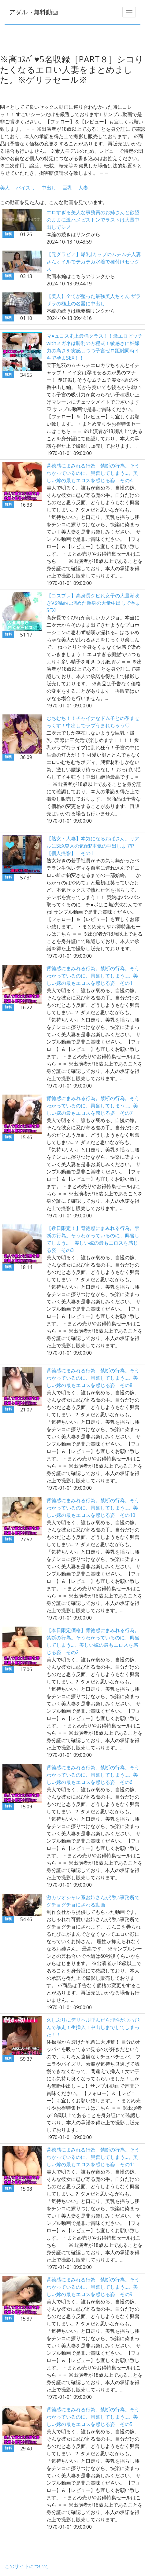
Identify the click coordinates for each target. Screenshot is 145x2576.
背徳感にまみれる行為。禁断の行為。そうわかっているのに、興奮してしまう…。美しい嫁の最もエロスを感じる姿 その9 (92, 2287)
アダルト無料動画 (33, 12)
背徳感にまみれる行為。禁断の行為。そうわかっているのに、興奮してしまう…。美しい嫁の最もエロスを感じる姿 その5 (92, 2416)
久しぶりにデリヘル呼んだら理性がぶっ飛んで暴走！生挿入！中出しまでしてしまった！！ (92, 2027)
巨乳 (67, 187)
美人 (5, 187)
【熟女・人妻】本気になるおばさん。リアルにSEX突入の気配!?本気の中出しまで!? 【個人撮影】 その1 (92, 846)
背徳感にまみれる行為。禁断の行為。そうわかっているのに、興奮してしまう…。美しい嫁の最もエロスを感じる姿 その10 (92, 1507)
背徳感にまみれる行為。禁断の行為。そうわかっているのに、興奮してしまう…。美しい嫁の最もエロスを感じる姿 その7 (92, 1105)
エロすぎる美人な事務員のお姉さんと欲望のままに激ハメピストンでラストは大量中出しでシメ (92, 219)
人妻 (83, 187)
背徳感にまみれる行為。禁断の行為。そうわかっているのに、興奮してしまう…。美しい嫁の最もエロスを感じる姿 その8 (92, 1378)
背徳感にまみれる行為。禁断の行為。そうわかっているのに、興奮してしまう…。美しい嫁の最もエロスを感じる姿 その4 (92, 473)
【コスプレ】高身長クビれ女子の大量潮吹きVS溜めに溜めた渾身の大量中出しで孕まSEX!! (93, 603)
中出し (49, 187)
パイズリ (25, 187)
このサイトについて (27, 2566)
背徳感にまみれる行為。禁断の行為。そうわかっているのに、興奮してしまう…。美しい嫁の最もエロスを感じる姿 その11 (92, 2157)
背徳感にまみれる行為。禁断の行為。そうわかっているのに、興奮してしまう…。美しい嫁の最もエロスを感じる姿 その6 (92, 1774)
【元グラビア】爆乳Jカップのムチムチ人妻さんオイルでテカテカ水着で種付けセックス (93, 261)
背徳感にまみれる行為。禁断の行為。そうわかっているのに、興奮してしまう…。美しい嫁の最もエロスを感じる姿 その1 (92, 975)
